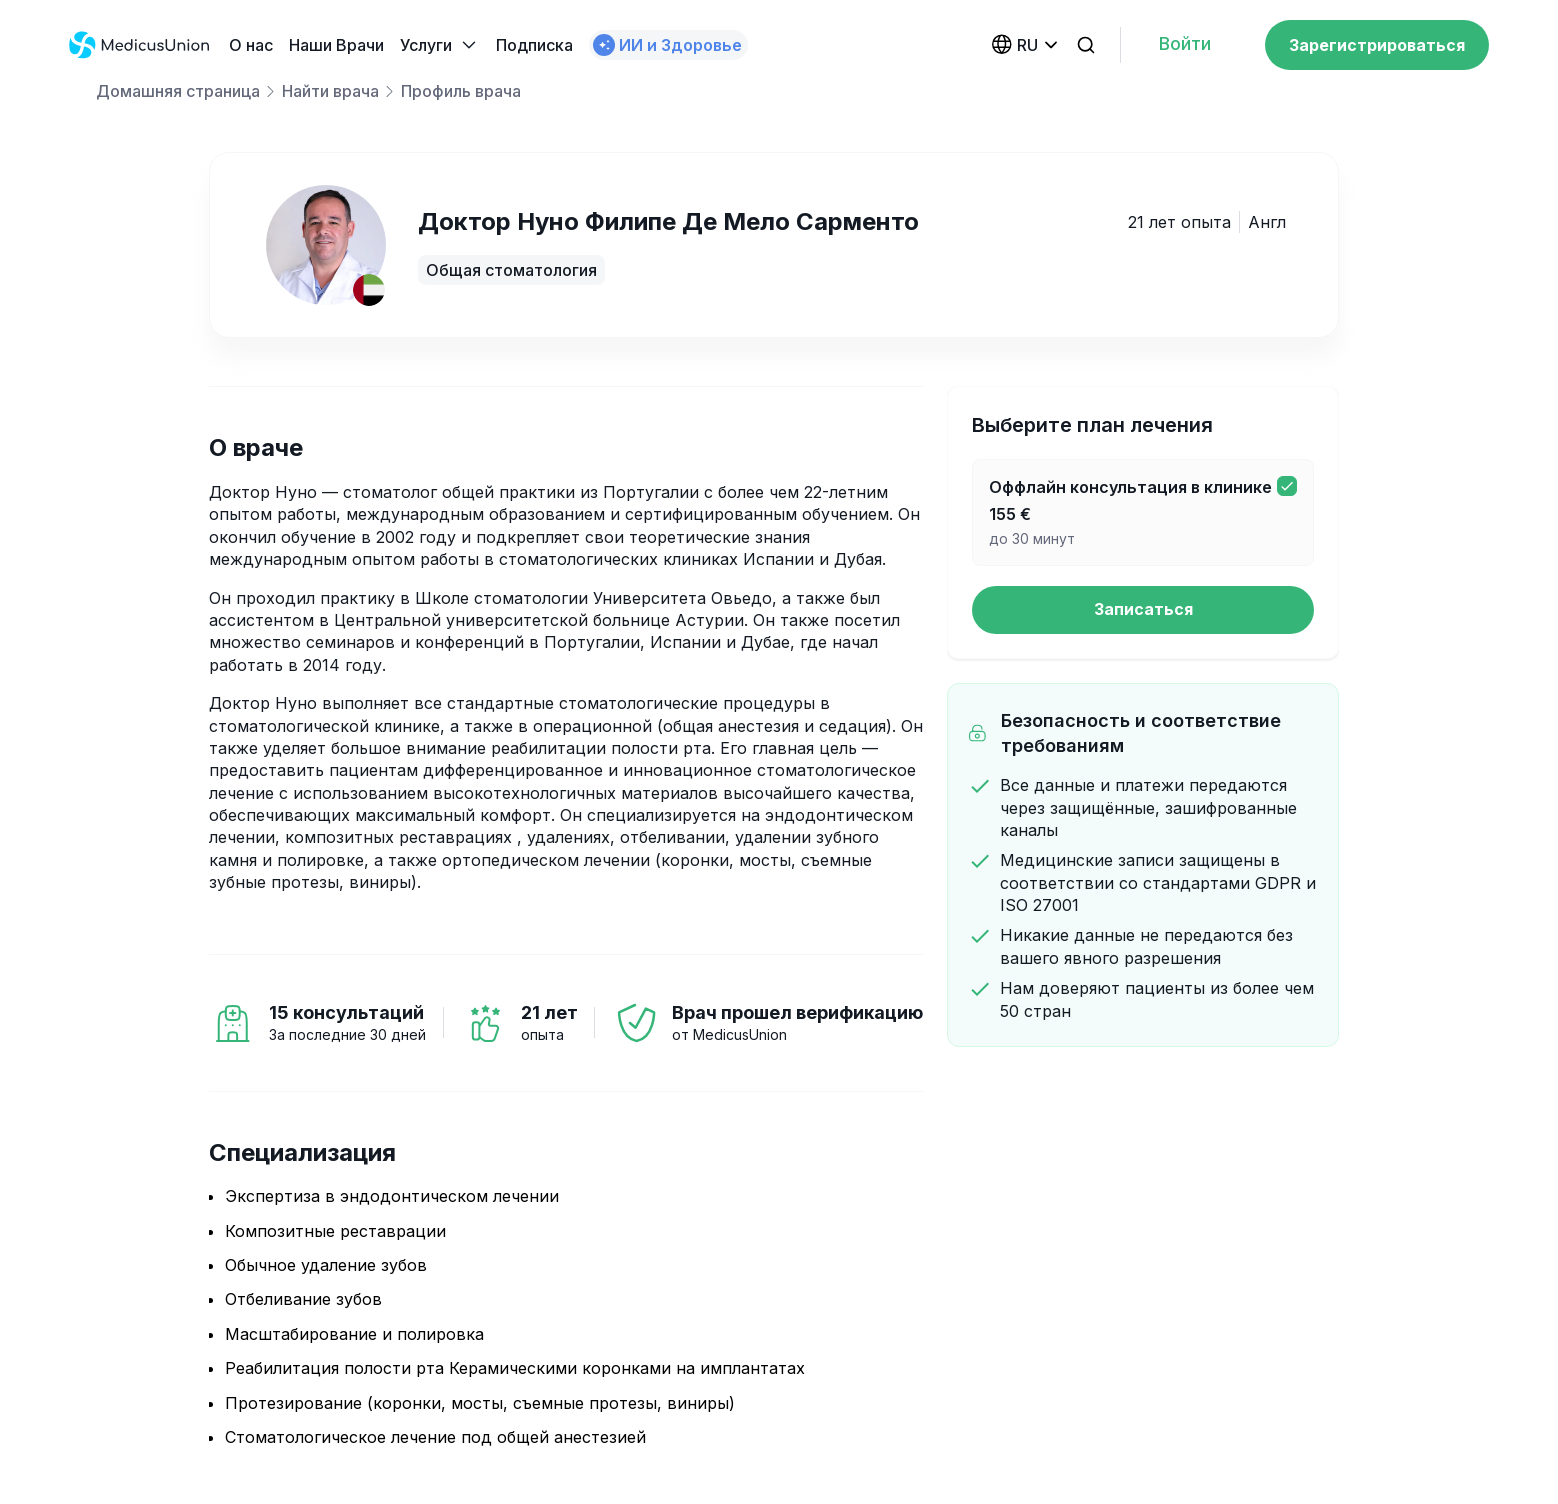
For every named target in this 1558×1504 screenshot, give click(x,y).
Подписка (534, 45)
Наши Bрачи (336, 45)
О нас (251, 45)
